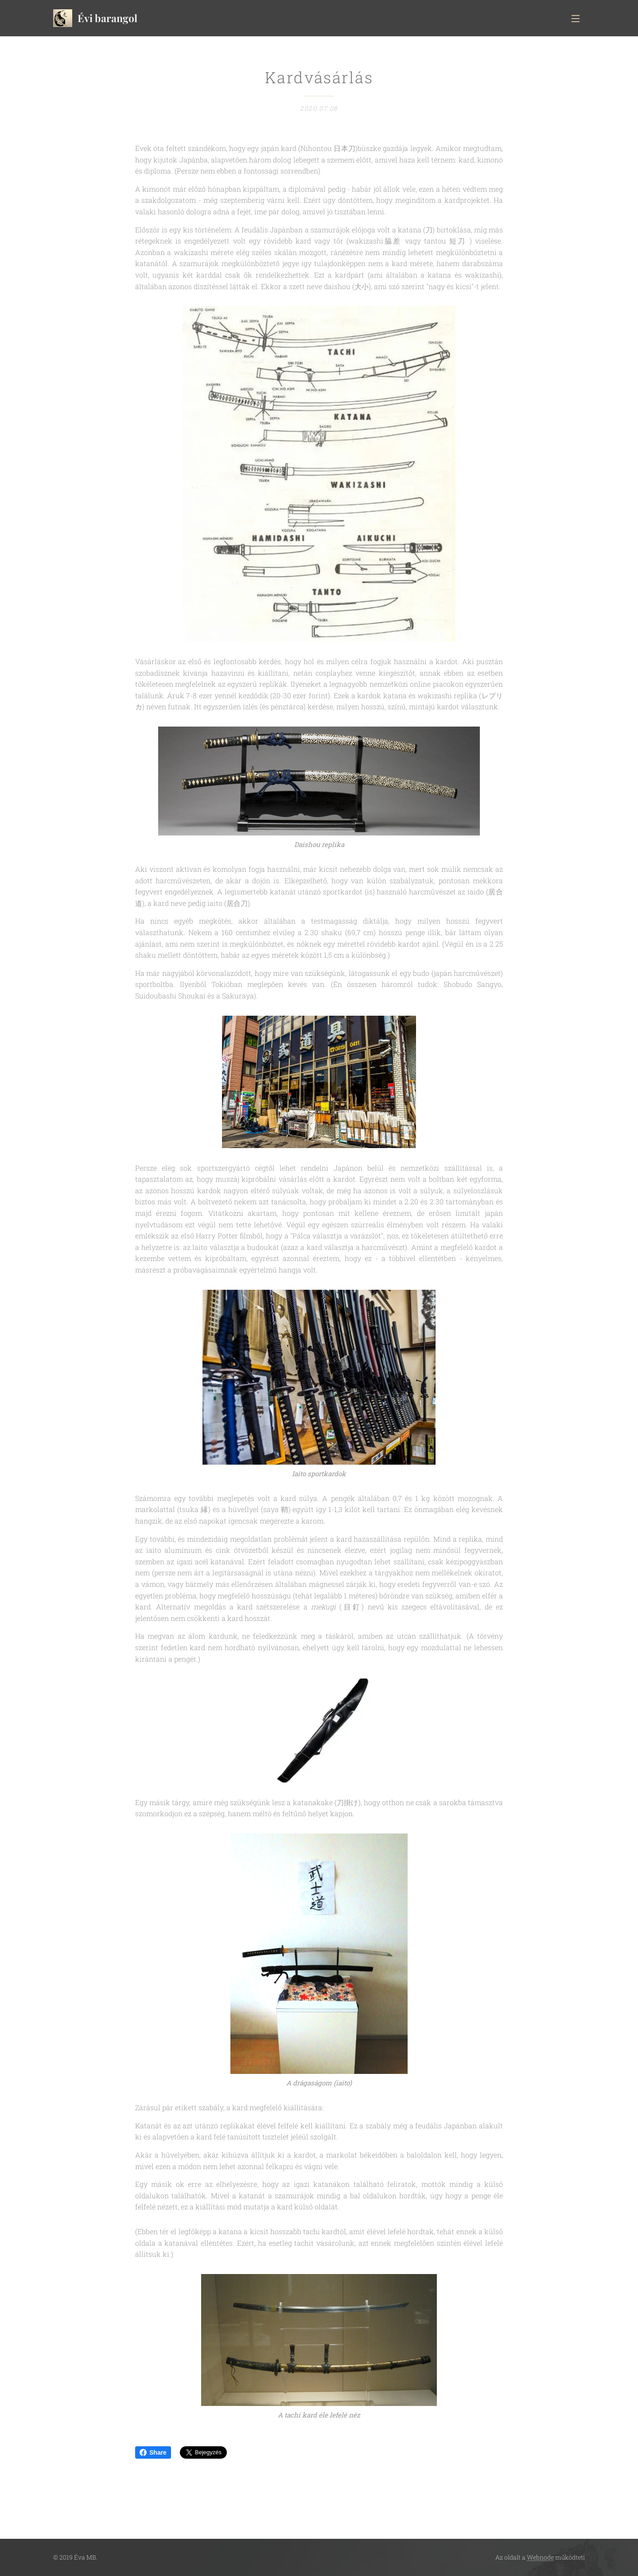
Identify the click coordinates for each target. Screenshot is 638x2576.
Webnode (540, 2557)
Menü (576, 18)
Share (153, 2452)
